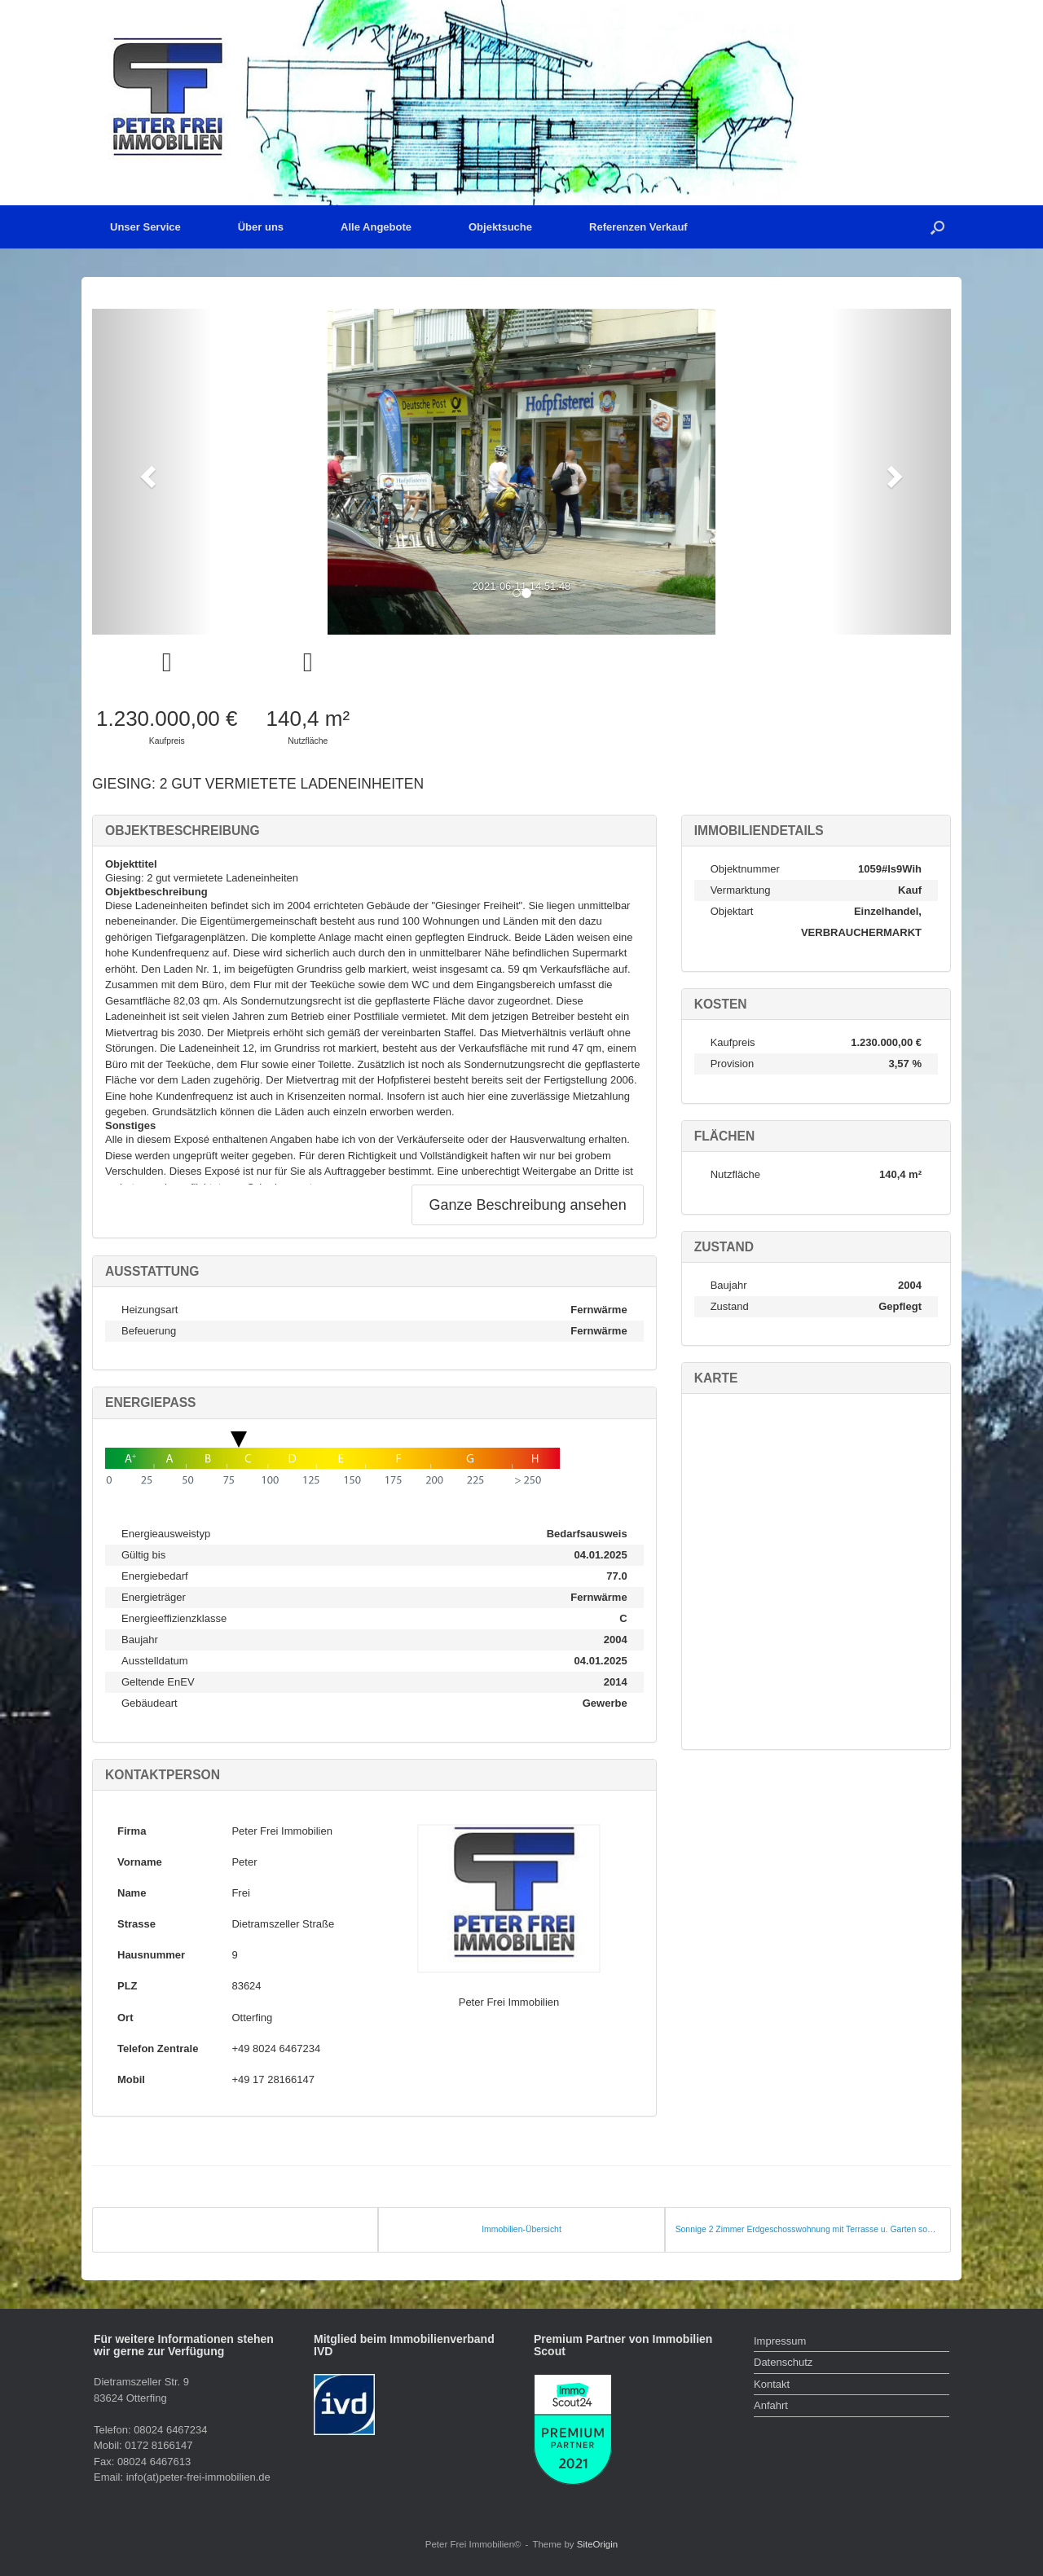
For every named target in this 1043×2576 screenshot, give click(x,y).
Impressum (780, 2341)
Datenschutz (783, 2362)
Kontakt (772, 2384)
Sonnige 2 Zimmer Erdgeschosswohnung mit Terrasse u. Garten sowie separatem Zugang (808, 2229)
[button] (937, 226)
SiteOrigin (597, 2544)
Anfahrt (771, 2405)
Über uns (261, 227)
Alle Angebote (376, 227)
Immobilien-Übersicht (521, 2229)
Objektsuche (500, 227)
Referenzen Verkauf (638, 227)
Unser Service (145, 227)
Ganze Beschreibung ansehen (527, 1205)
